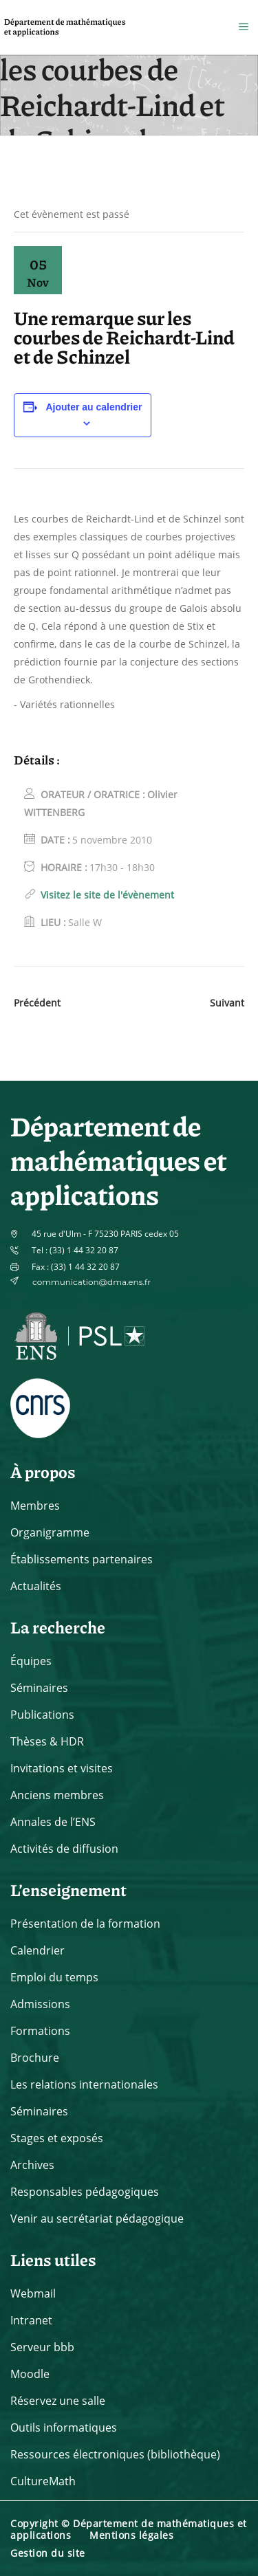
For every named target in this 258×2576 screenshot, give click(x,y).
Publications (42, 1714)
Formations (40, 2030)
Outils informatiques (63, 2427)
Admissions (40, 2004)
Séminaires (39, 1687)
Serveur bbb (42, 2347)
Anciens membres (57, 1795)
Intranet (31, 2320)
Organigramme (49, 1532)
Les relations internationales (84, 2084)
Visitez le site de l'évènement (107, 894)
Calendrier (37, 1950)
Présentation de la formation (85, 1923)
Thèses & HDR (47, 1741)
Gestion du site (47, 2553)
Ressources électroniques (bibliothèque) (115, 2454)
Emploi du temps (54, 1977)
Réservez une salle (57, 2400)
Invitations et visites (61, 1768)
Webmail (33, 2293)
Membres (35, 1505)
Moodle (30, 2373)
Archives (32, 2164)
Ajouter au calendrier (93, 406)
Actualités (35, 1586)
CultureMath (43, 2481)
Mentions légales (131, 2535)
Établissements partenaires (81, 1559)
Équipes (31, 1661)
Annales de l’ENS (53, 1821)
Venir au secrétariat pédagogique (97, 2218)
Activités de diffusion (64, 1848)
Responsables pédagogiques (84, 2191)
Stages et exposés (56, 2138)
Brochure (34, 2057)
